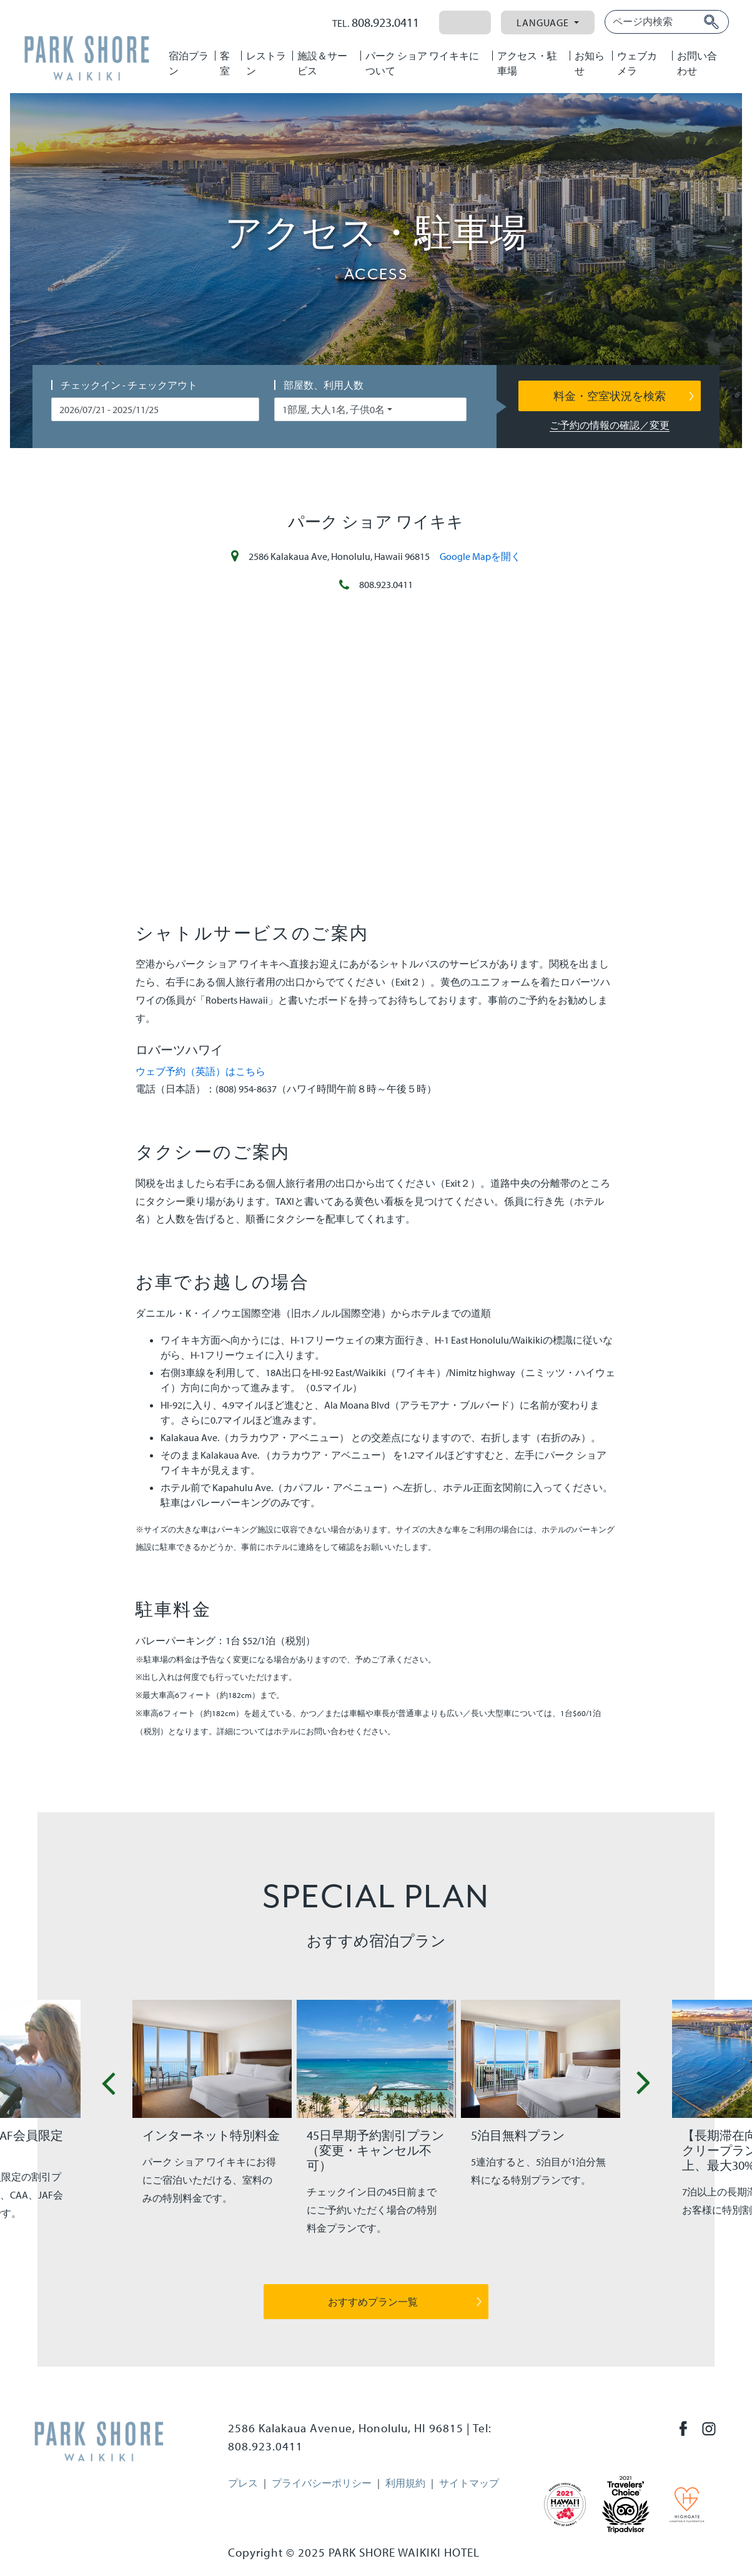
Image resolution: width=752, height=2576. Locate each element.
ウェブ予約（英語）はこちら (200, 1071)
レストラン (266, 63)
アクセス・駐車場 (527, 63)
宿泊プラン (189, 63)
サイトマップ (469, 2483)
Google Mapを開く (480, 556)
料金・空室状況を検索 (609, 396)
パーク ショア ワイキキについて (422, 63)
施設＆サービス (322, 63)
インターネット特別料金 (211, 2135)
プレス (243, 2483)
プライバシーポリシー (322, 2483)
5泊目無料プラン (518, 2135)
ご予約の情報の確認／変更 (610, 425)
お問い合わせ (697, 63)
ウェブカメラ (637, 63)
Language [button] (544, 22)
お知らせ (590, 63)
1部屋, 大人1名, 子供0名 (333, 409)
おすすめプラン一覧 (373, 2301)
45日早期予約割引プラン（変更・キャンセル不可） (375, 2150)
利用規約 (405, 2483)
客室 (225, 63)
